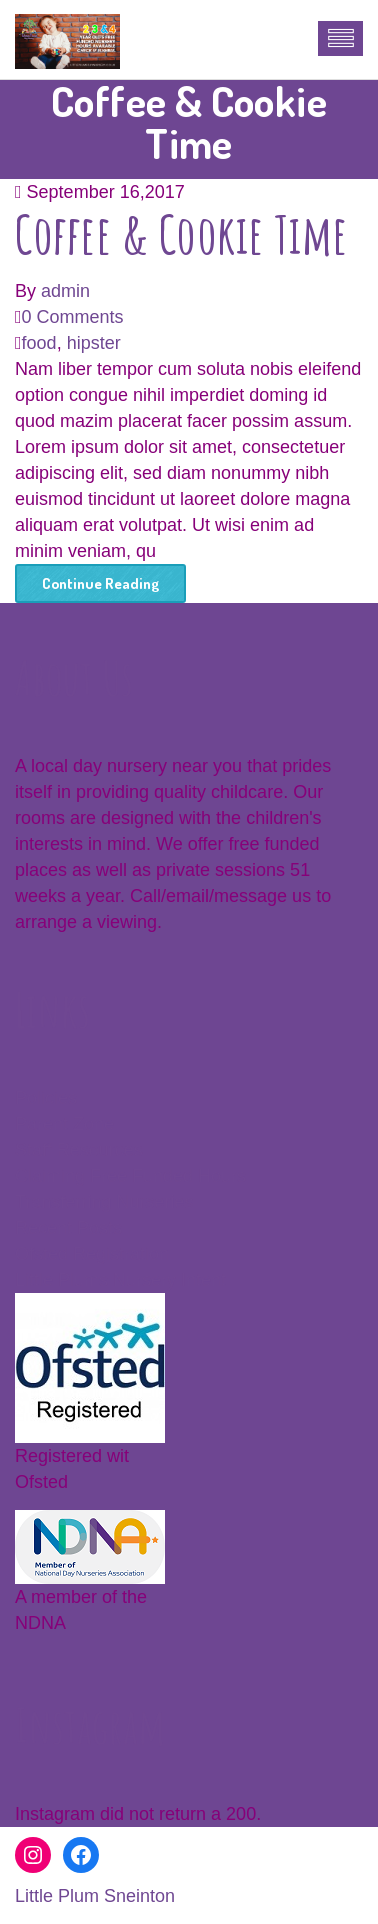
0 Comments (73, 317)
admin (65, 291)
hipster (94, 343)
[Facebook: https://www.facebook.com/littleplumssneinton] (81, 1855)
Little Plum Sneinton (95, 1896)
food (39, 343)
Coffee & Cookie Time (181, 233)
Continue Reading (100, 583)
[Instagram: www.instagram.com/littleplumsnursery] (33, 1855)
